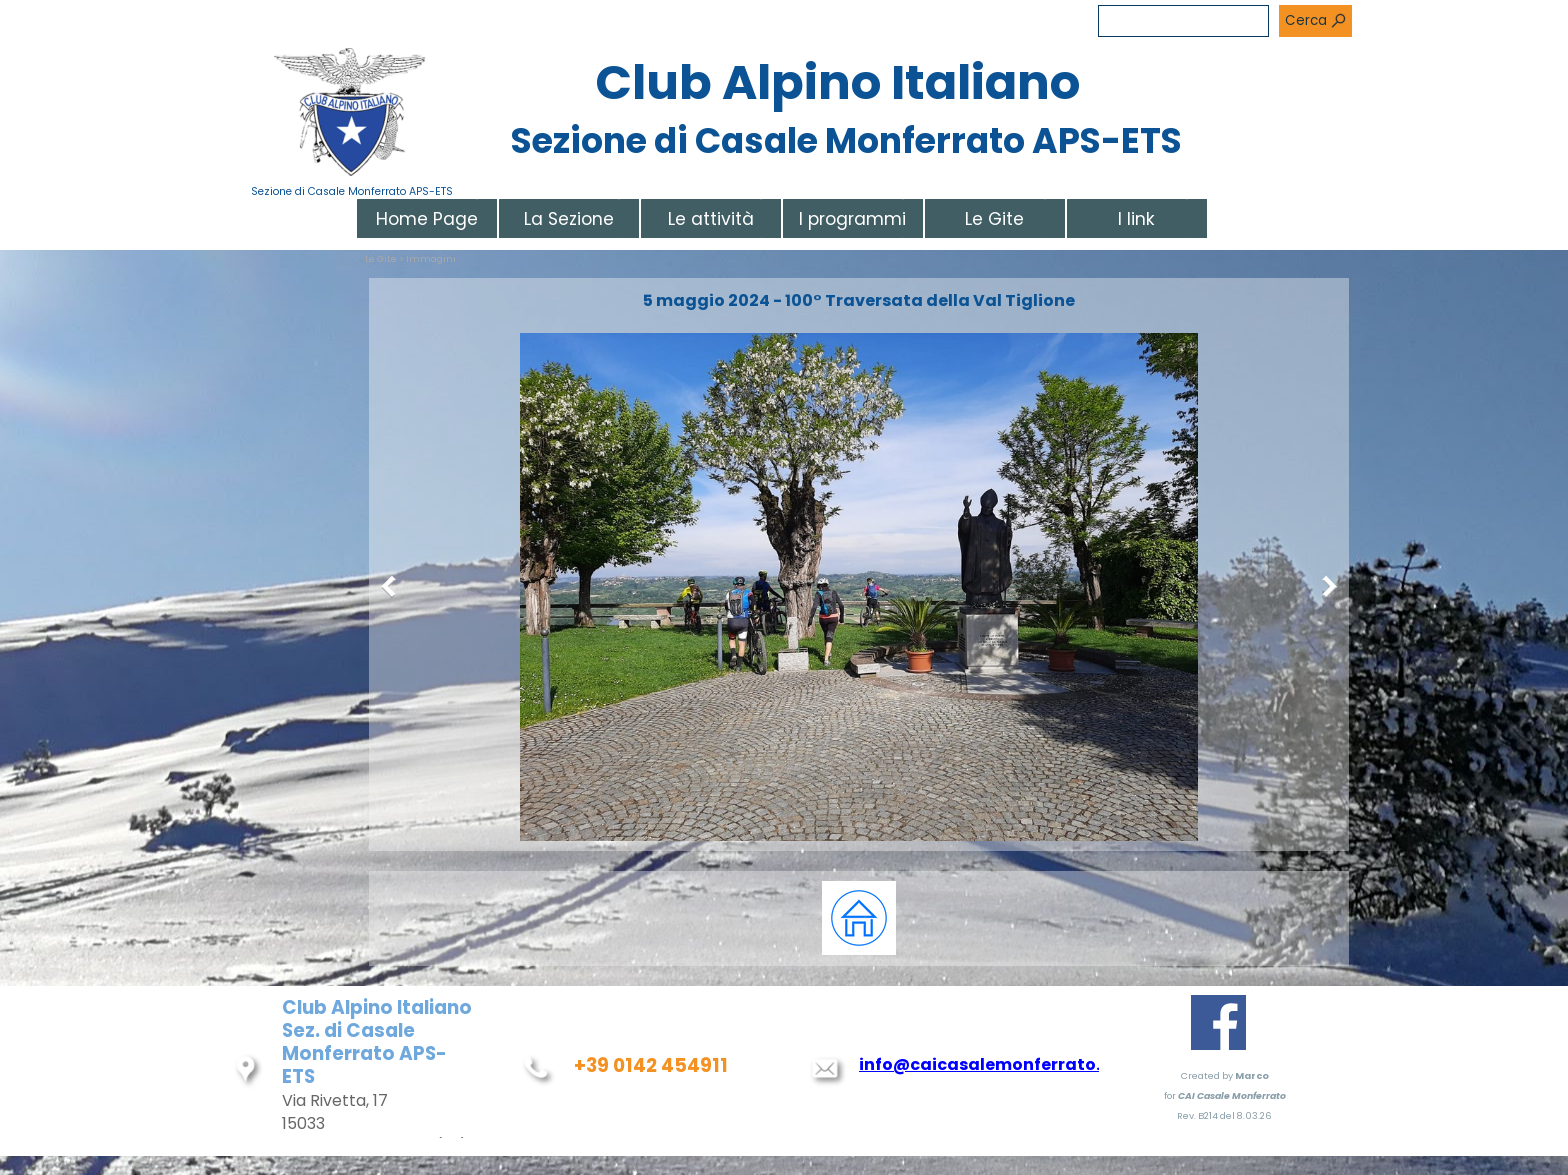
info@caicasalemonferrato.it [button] (986, 1064)
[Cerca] (1183, 21)
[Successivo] (1325, 587)
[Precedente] (393, 587)
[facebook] (1218, 1022)
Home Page (427, 219)
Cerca (1306, 20)
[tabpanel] (859, 918)
